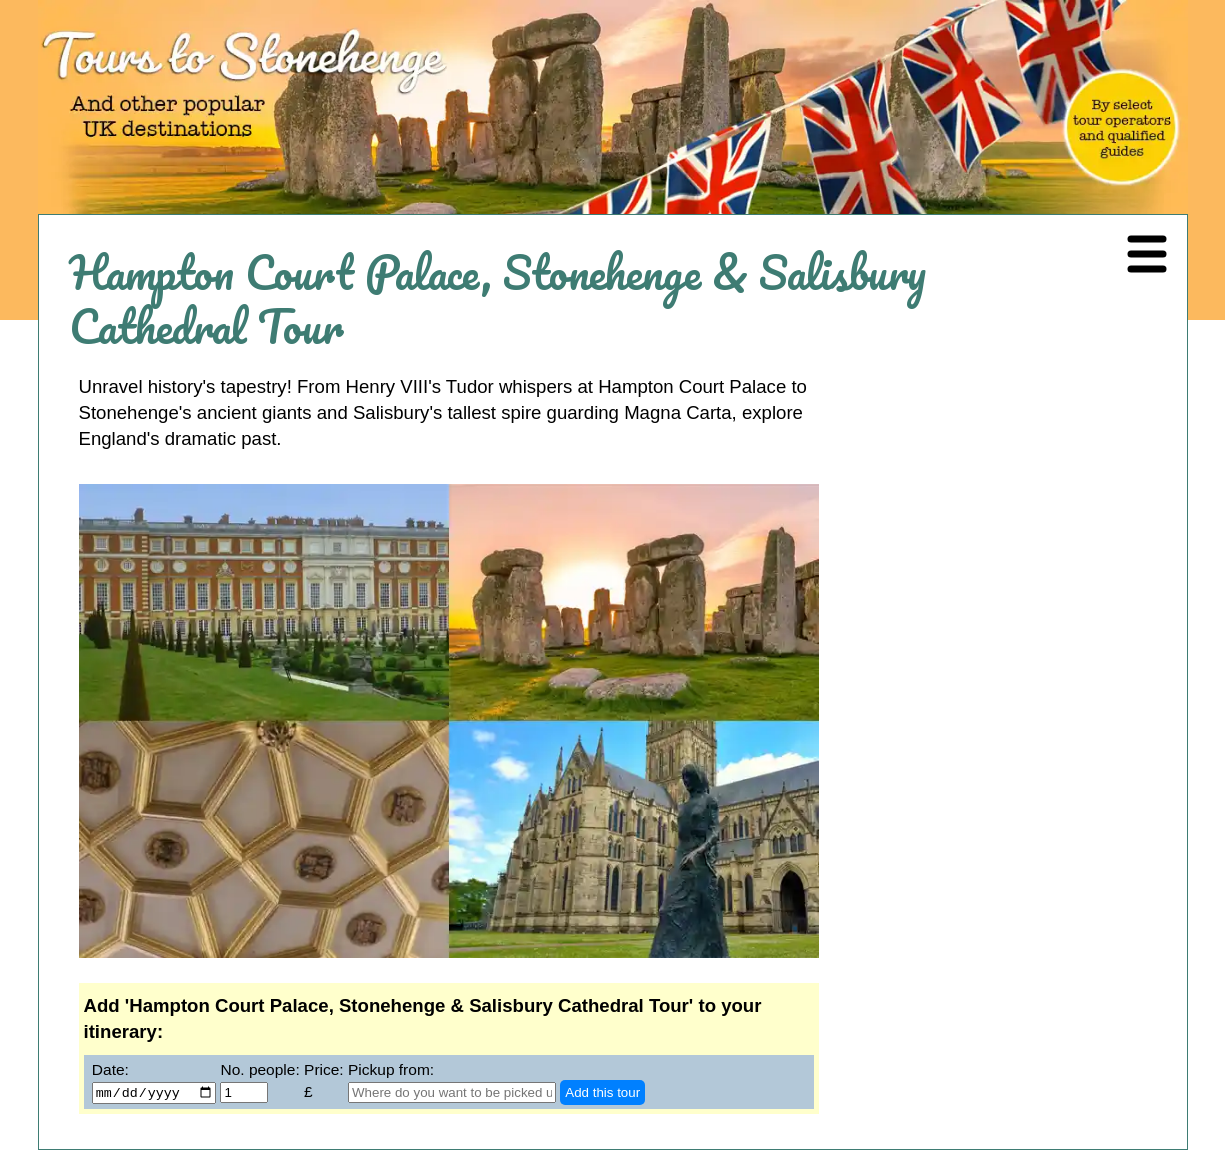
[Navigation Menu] (1147, 255)
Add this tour (602, 1093)
